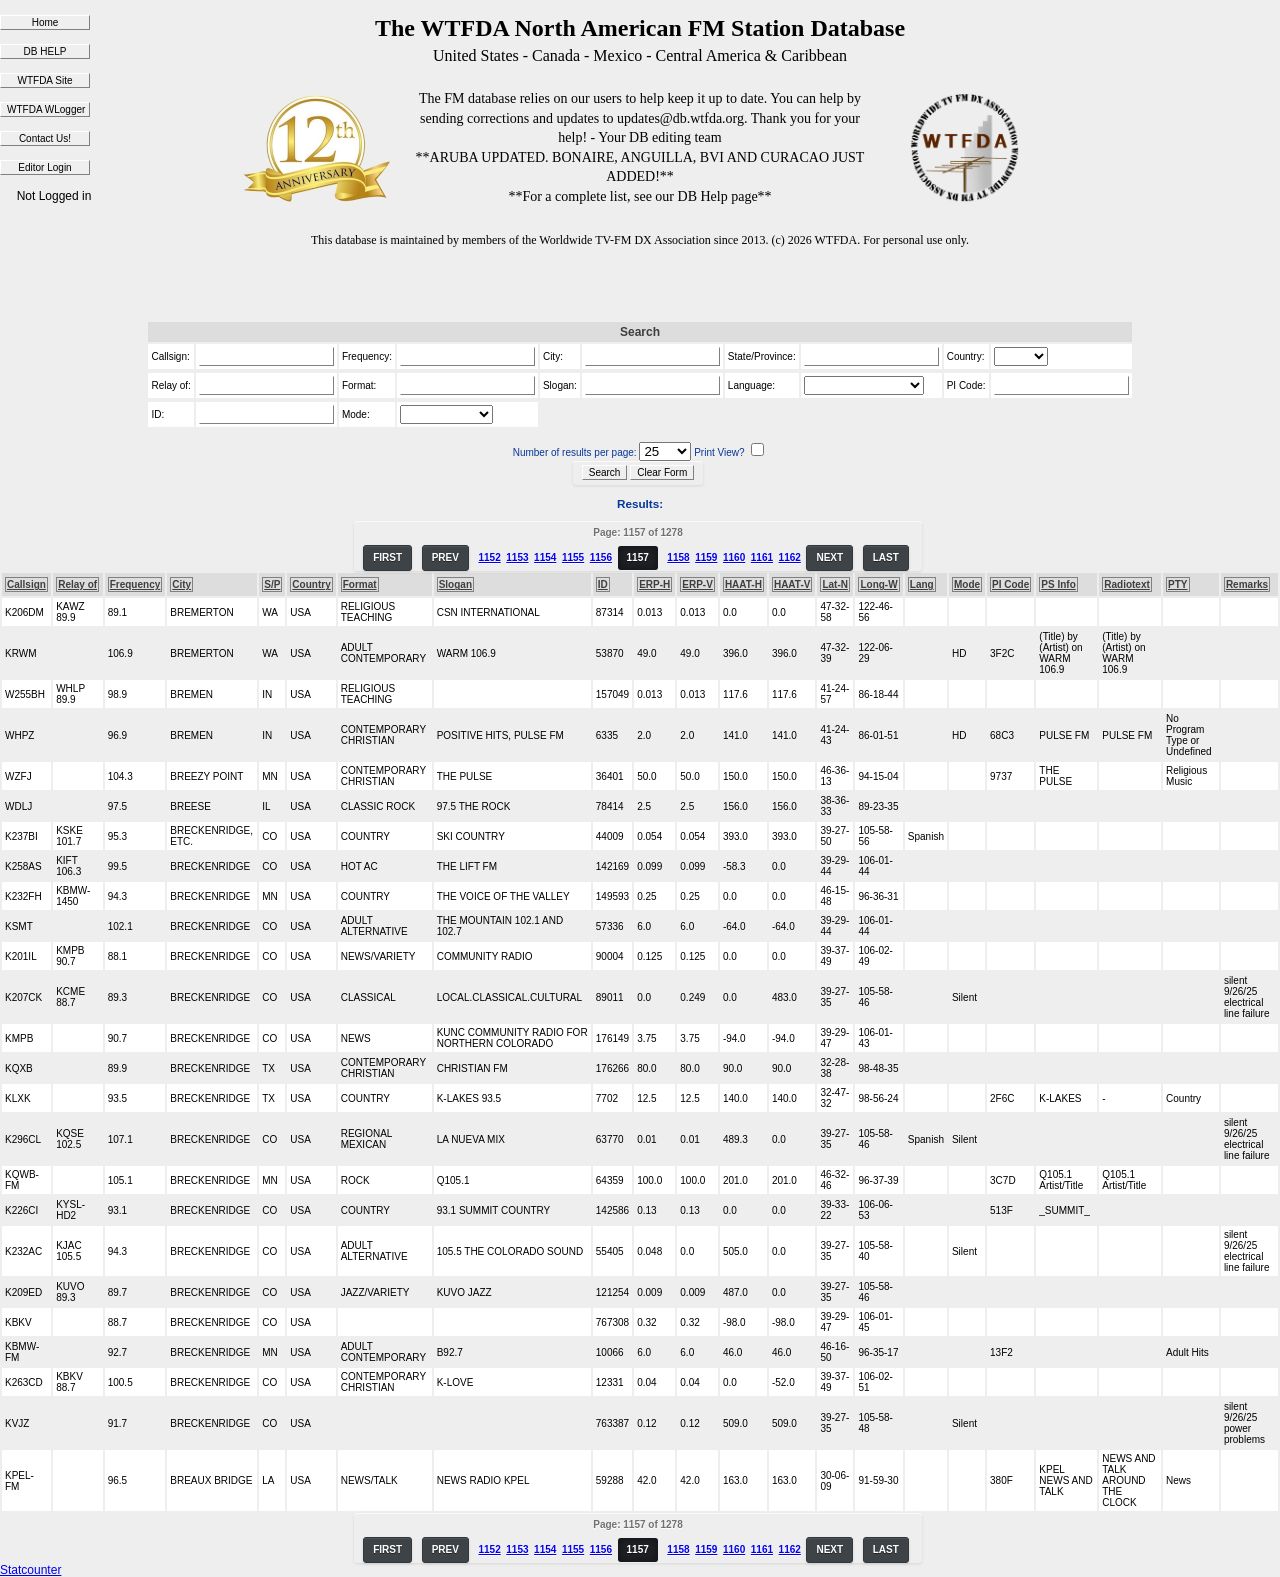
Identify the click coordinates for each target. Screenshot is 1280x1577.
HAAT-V (792, 584)
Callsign (26, 584)
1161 (762, 557)
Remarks (1247, 584)
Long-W (878, 584)
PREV (445, 557)
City (181, 584)
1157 (638, 557)
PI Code (1010, 584)
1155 (573, 557)
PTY (1177, 584)
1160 (734, 557)
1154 (545, 557)
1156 (601, 557)
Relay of (77, 584)
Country (311, 584)
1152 (489, 557)
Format (360, 584)
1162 (790, 557)
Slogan (455, 584)
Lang (922, 584)
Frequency (135, 584)
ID (603, 584)
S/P (272, 584)
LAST (886, 557)
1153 (517, 557)
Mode (967, 584)
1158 (678, 557)
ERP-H (654, 584)
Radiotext (1127, 584)
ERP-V (697, 584)
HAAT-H (743, 584)
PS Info (1058, 584)
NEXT (829, 557)
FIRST (387, 557)
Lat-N (835, 584)
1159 (706, 557)
